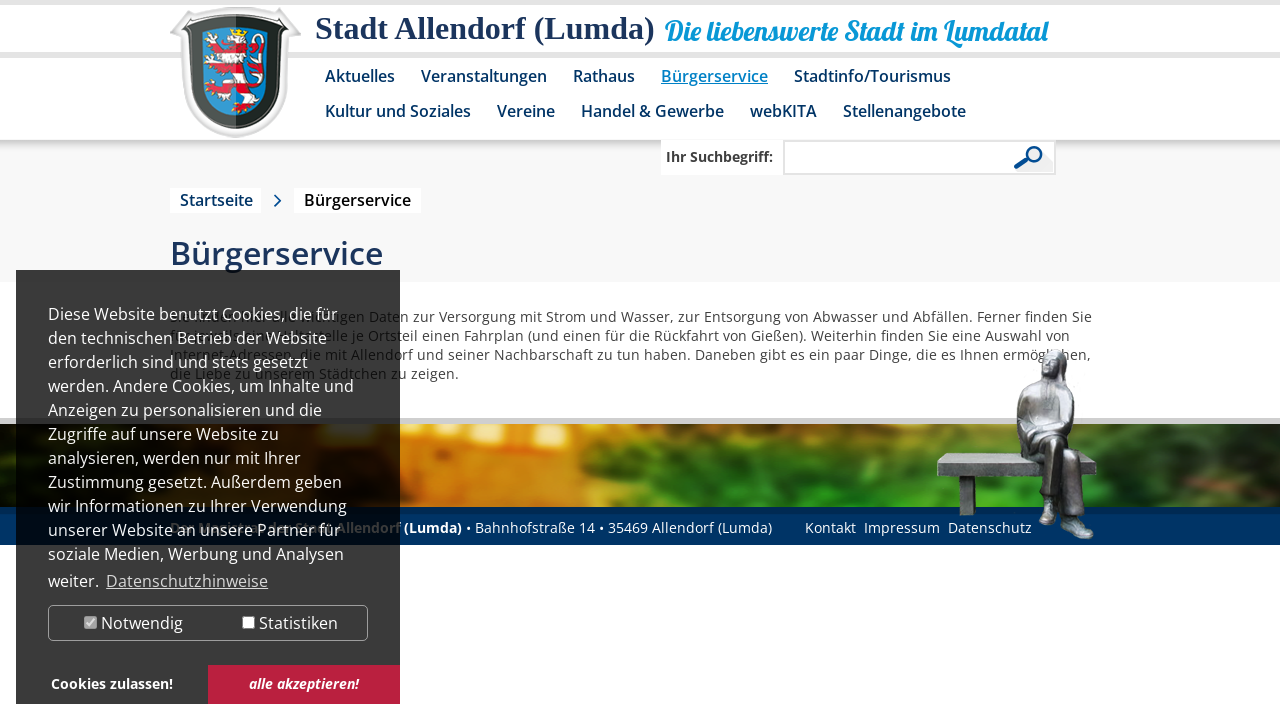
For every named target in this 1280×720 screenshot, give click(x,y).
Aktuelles (360, 76)
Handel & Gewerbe (652, 111)
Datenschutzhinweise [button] (187, 581)
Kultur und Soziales (398, 111)
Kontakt (830, 527)
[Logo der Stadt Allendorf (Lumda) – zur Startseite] (235, 82)
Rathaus (604, 76)
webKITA (783, 111)
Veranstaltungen (484, 76)
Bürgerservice (714, 76)
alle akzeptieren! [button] (304, 683)
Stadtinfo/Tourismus (872, 76)
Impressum (902, 527)
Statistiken (290, 623)
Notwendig (133, 623)
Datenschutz (990, 527)
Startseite (216, 200)
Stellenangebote (904, 111)
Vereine (526, 111)
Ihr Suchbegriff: (719, 156)
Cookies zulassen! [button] (112, 683)
